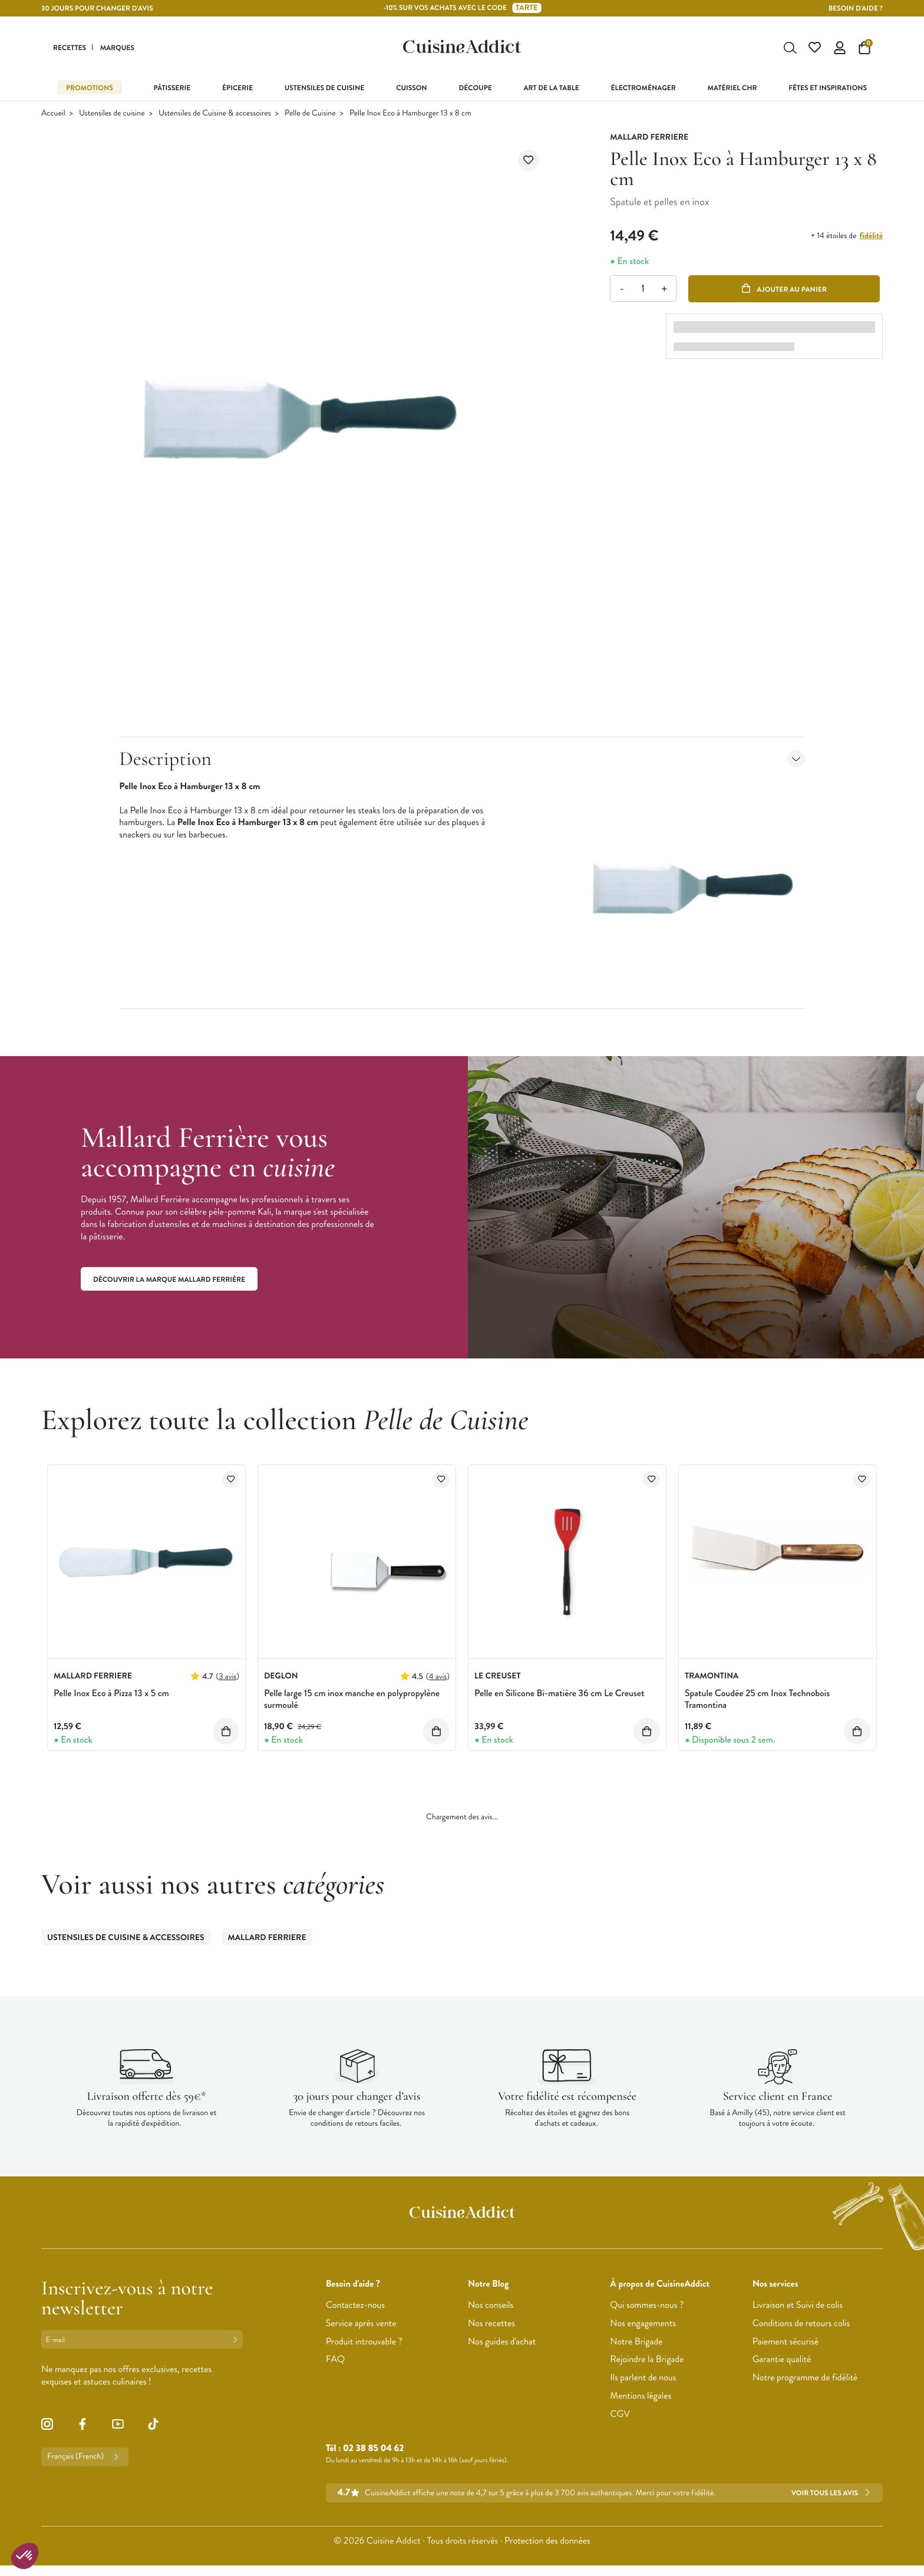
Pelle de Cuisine (310, 114)
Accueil (53, 114)
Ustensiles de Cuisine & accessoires (215, 114)
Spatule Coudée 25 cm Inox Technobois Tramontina (757, 1701)
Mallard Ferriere (267, 1939)
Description (461, 760)
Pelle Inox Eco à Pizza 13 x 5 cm (111, 1694)
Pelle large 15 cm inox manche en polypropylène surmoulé (352, 1701)
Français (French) (85, 2458)
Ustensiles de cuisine (112, 114)
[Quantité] (643, 290)
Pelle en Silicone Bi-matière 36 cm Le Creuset (559, 1694)
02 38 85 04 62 (373, 2449)
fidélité (871, 237)
